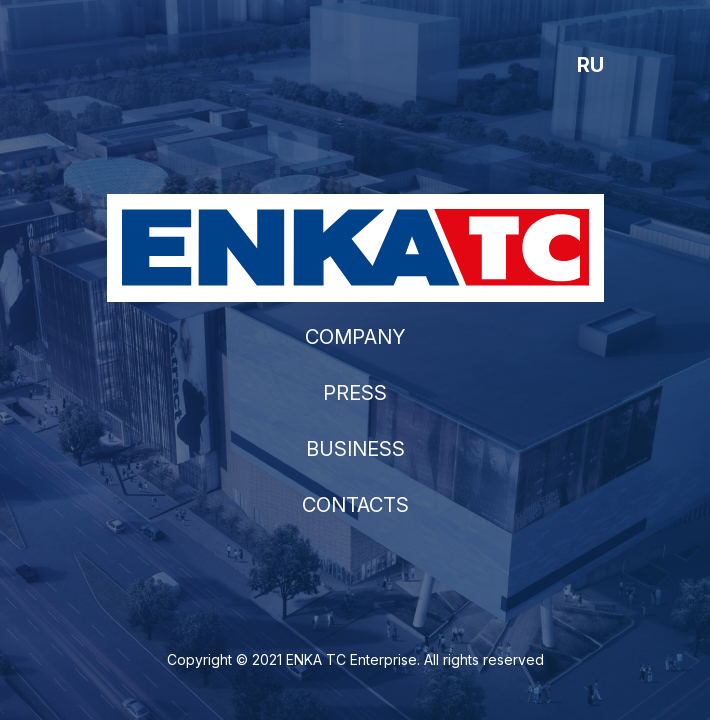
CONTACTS (355, 505)
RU (590, 65)
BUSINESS (355, 449)
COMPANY (355, 337)
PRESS (355, 393)
